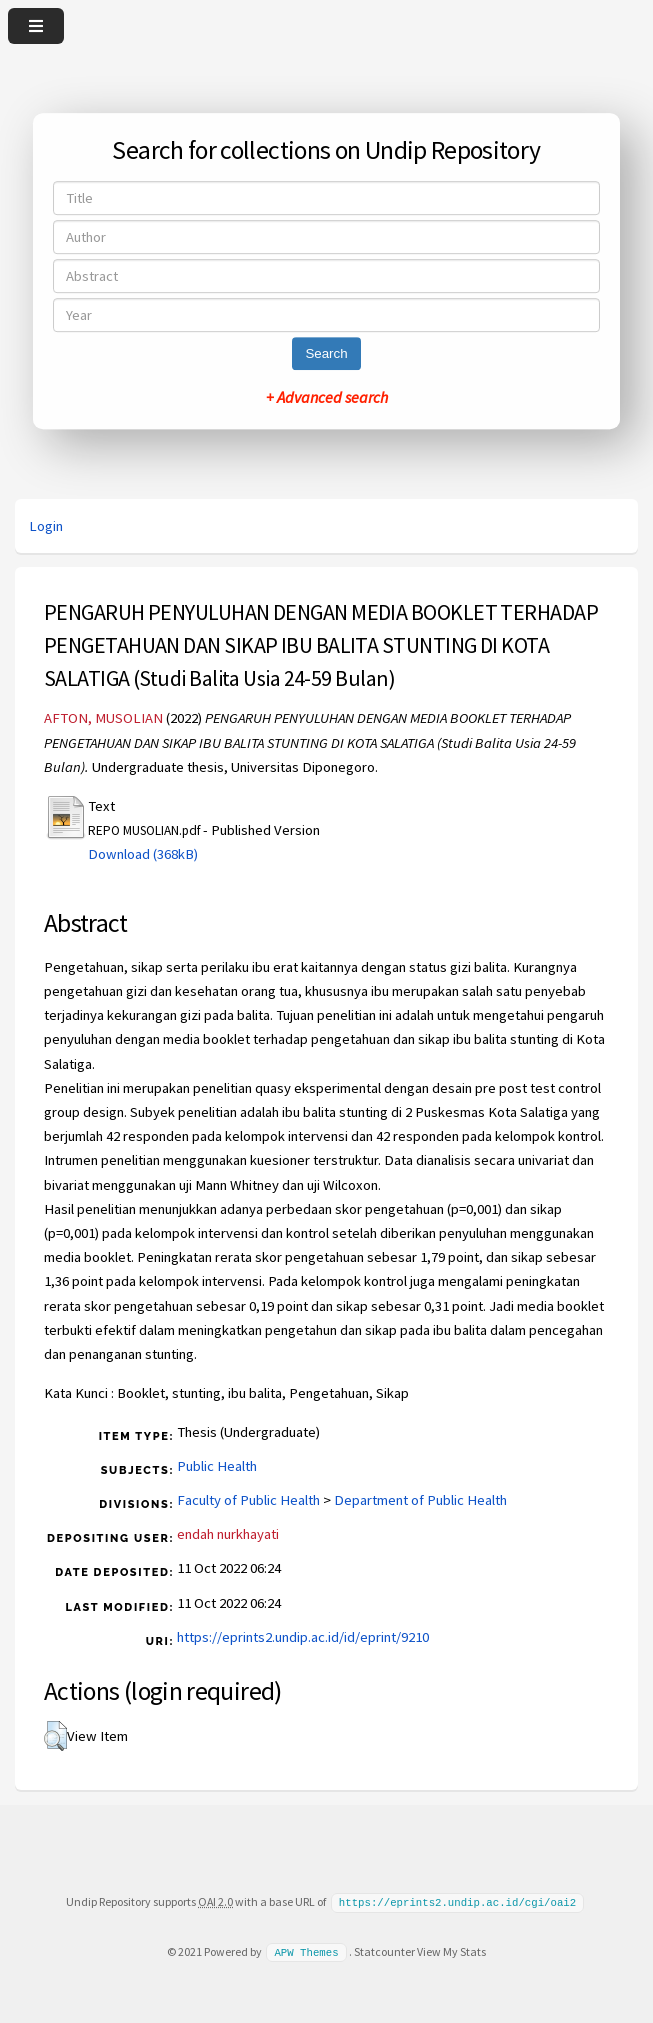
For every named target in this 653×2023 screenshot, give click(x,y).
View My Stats (451, 1950)
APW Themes (306, 1951)
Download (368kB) (143, 854)
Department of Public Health (420, 1500)
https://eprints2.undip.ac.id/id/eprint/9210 (303, 1637)
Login (46, 526)
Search (326, 353)
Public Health (217, 1466)
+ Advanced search (327, 397)
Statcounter (384, 1950)
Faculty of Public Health (248, 1500)
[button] (55, 1736)
